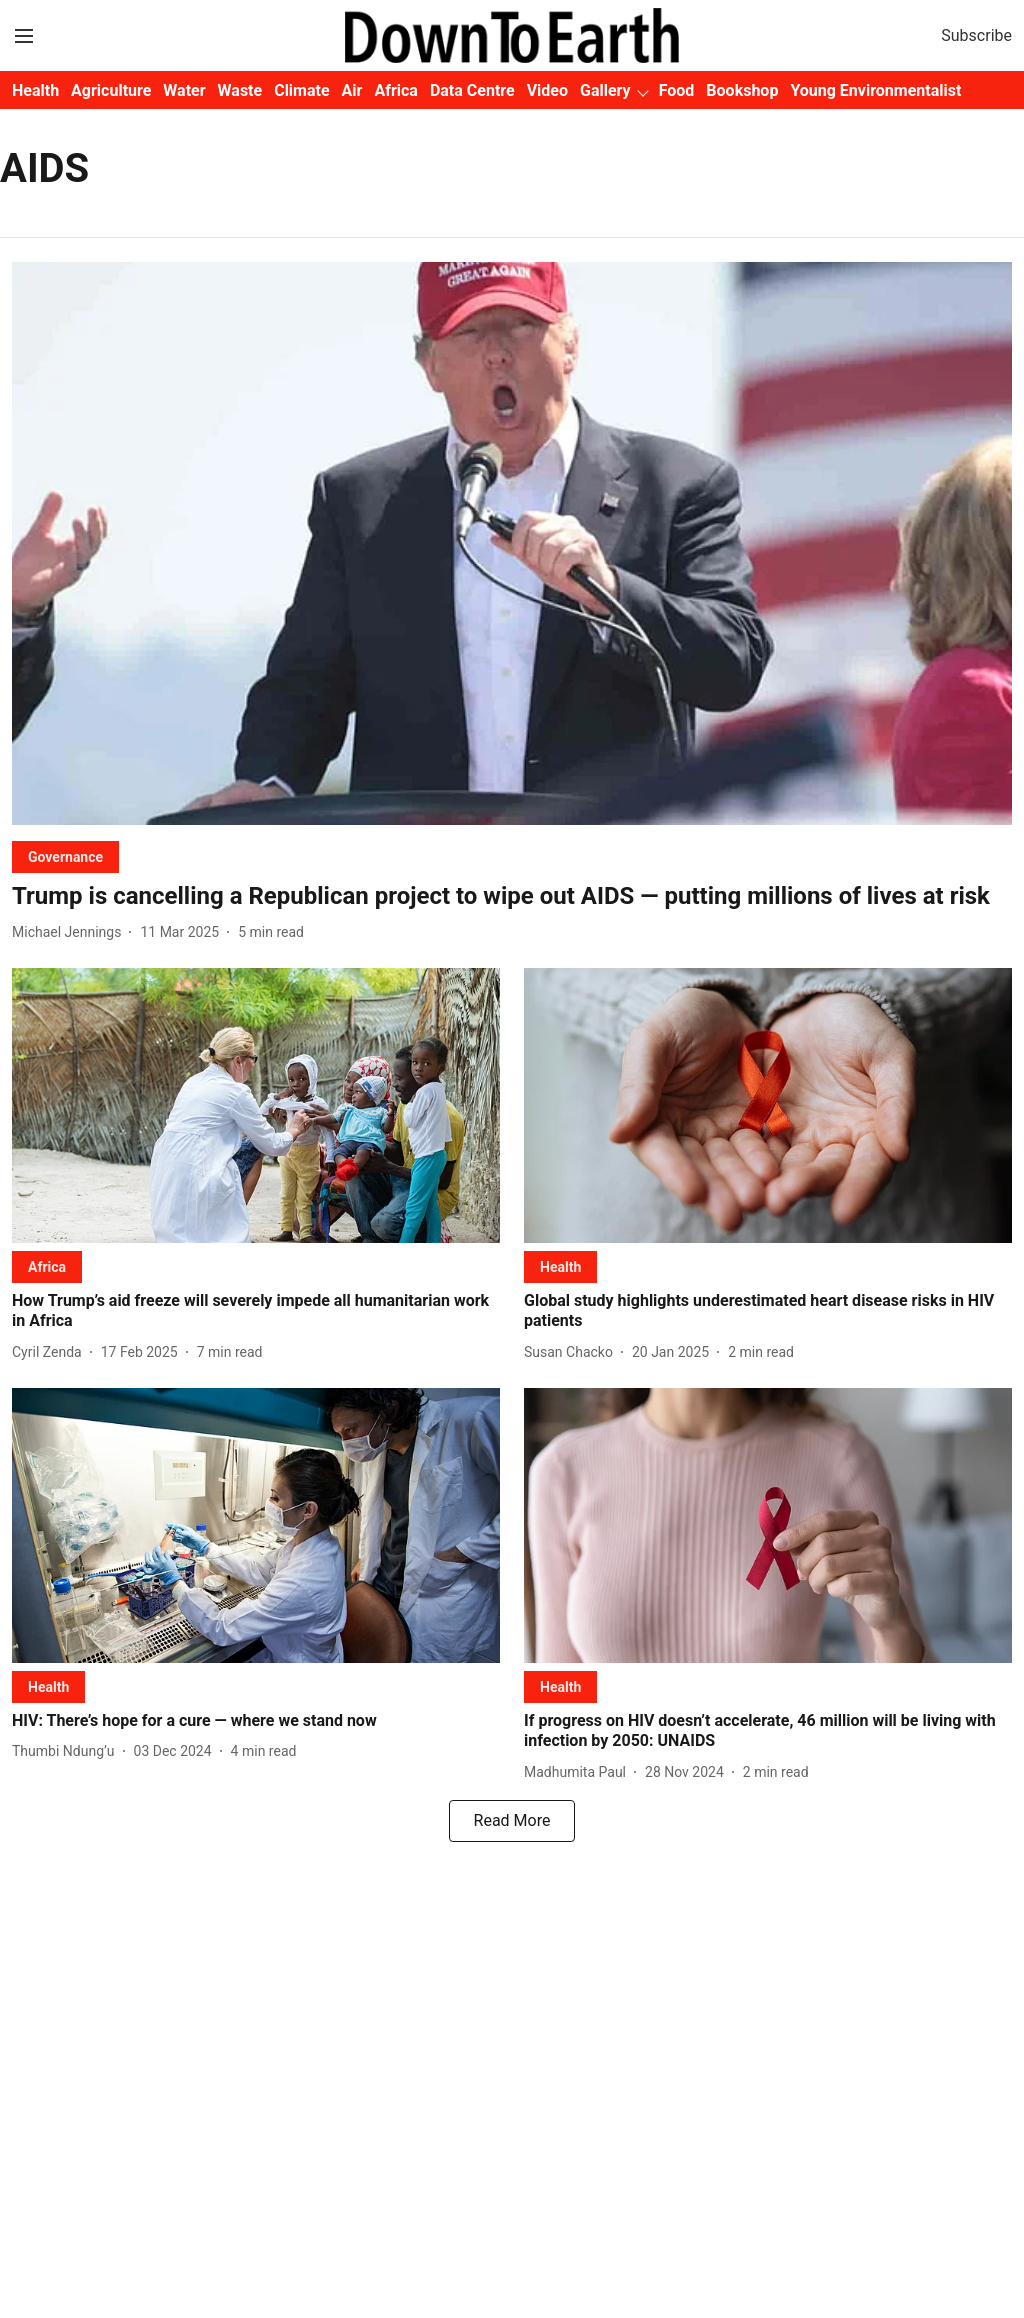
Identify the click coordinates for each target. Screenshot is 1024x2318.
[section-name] (65, 856)
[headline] (512, 896)
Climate (301, 90)
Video (547, 90)
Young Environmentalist (875, 90)
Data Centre (472, 90)
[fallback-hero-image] (512, 543)
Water (184, 90)
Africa (395, 90)
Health (35, 90)
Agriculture (111, 90)
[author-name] (70, 932)
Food (677, 90)
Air (352, 90)
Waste (240, 90)
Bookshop (742, 90)
